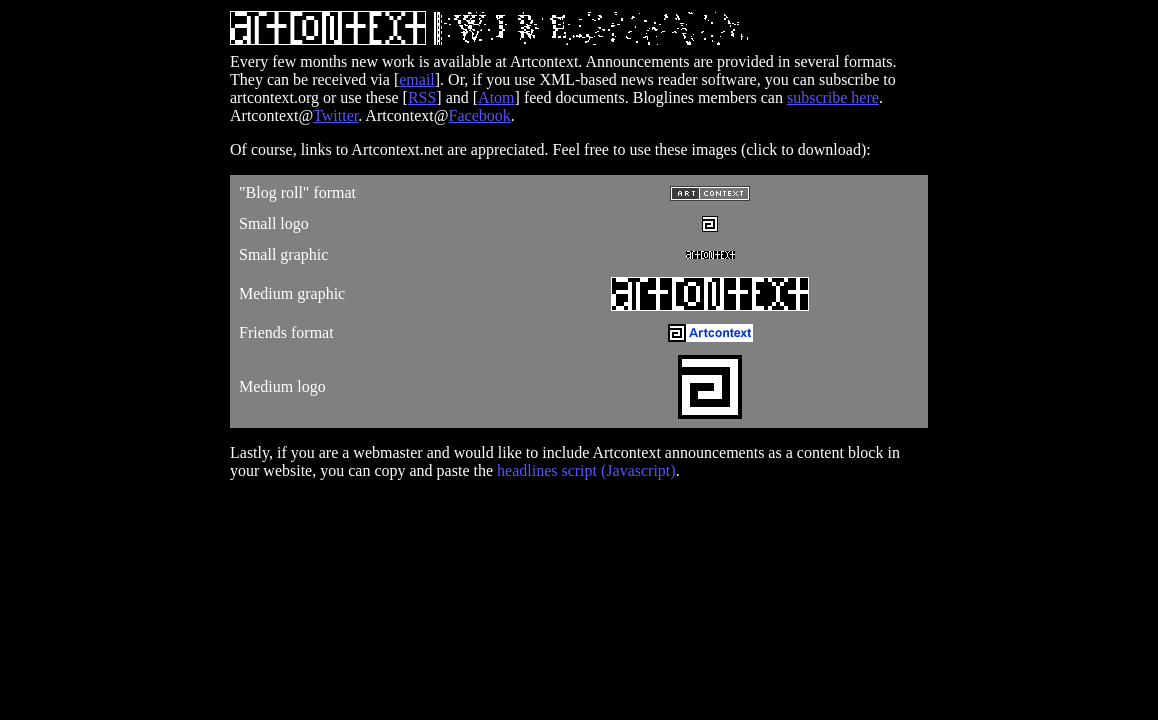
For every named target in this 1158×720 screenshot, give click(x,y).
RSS (422, 97)
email (417, 79)
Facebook (480, 115)
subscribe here (833, 97)
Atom (496, 97)
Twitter (335, 115)
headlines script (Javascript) (586, 470)
